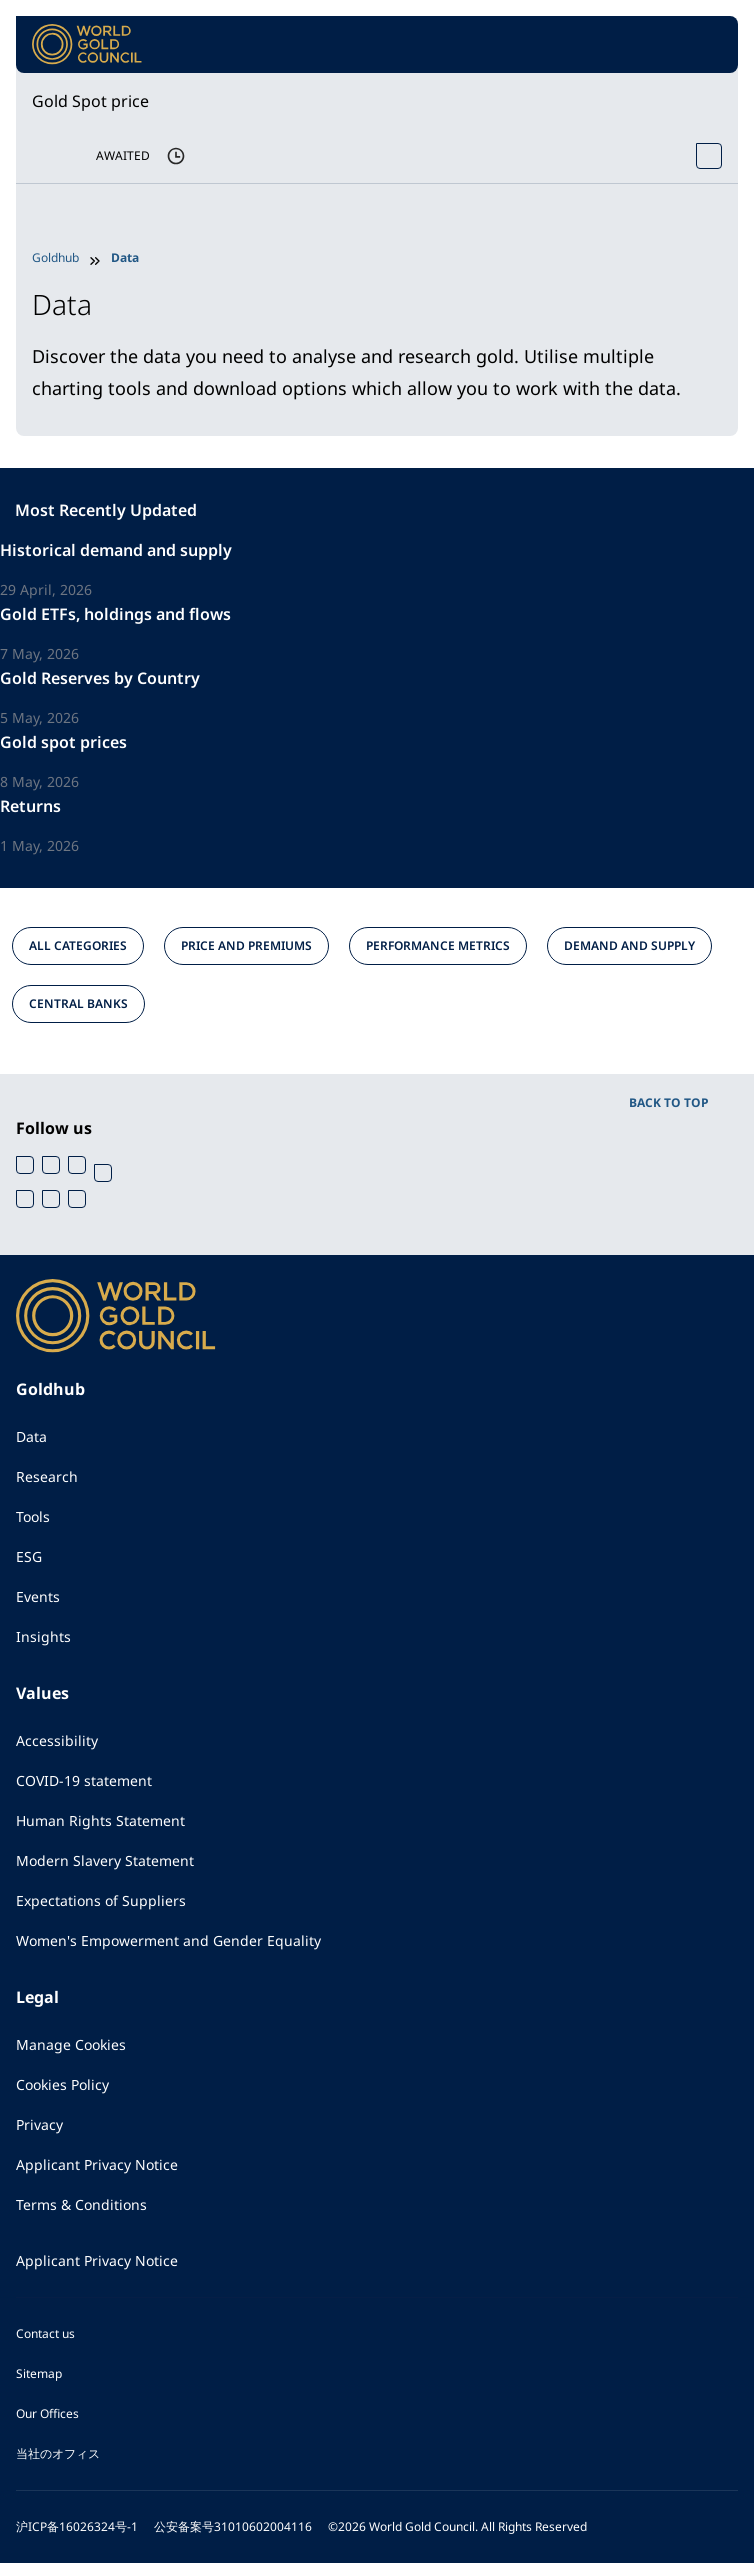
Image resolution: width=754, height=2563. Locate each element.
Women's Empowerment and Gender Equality (168, 1940)
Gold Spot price (90, 101)
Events (38, 1596)
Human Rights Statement (100, 1820)
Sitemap (39, 2373)
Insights (43, 1636)
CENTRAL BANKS (78, 1003)
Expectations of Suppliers (101, 1900)
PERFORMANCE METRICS (438, 945)
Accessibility (57, 1740)
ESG (29, 1556)
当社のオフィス (58, 2453)
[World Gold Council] (87, 44)
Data (31, 1436)
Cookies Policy (62, 2084)
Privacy (39, 2124)
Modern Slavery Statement (105, 1860)
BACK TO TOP (669, 1102)
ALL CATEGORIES (78, 945)
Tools (33, 1516)
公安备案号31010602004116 (233, 2526)
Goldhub (55, 257)
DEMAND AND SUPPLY (629, 945)
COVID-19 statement (84, 1780)
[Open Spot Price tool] (709, 156)
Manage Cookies (71, 2044)
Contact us (45, 2333)
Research (47, 1476)
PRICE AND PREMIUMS (246, 945)
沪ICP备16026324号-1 (77, 2526)
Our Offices (47, 2413)
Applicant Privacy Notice (97, 2164)
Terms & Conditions (81, 2204)
